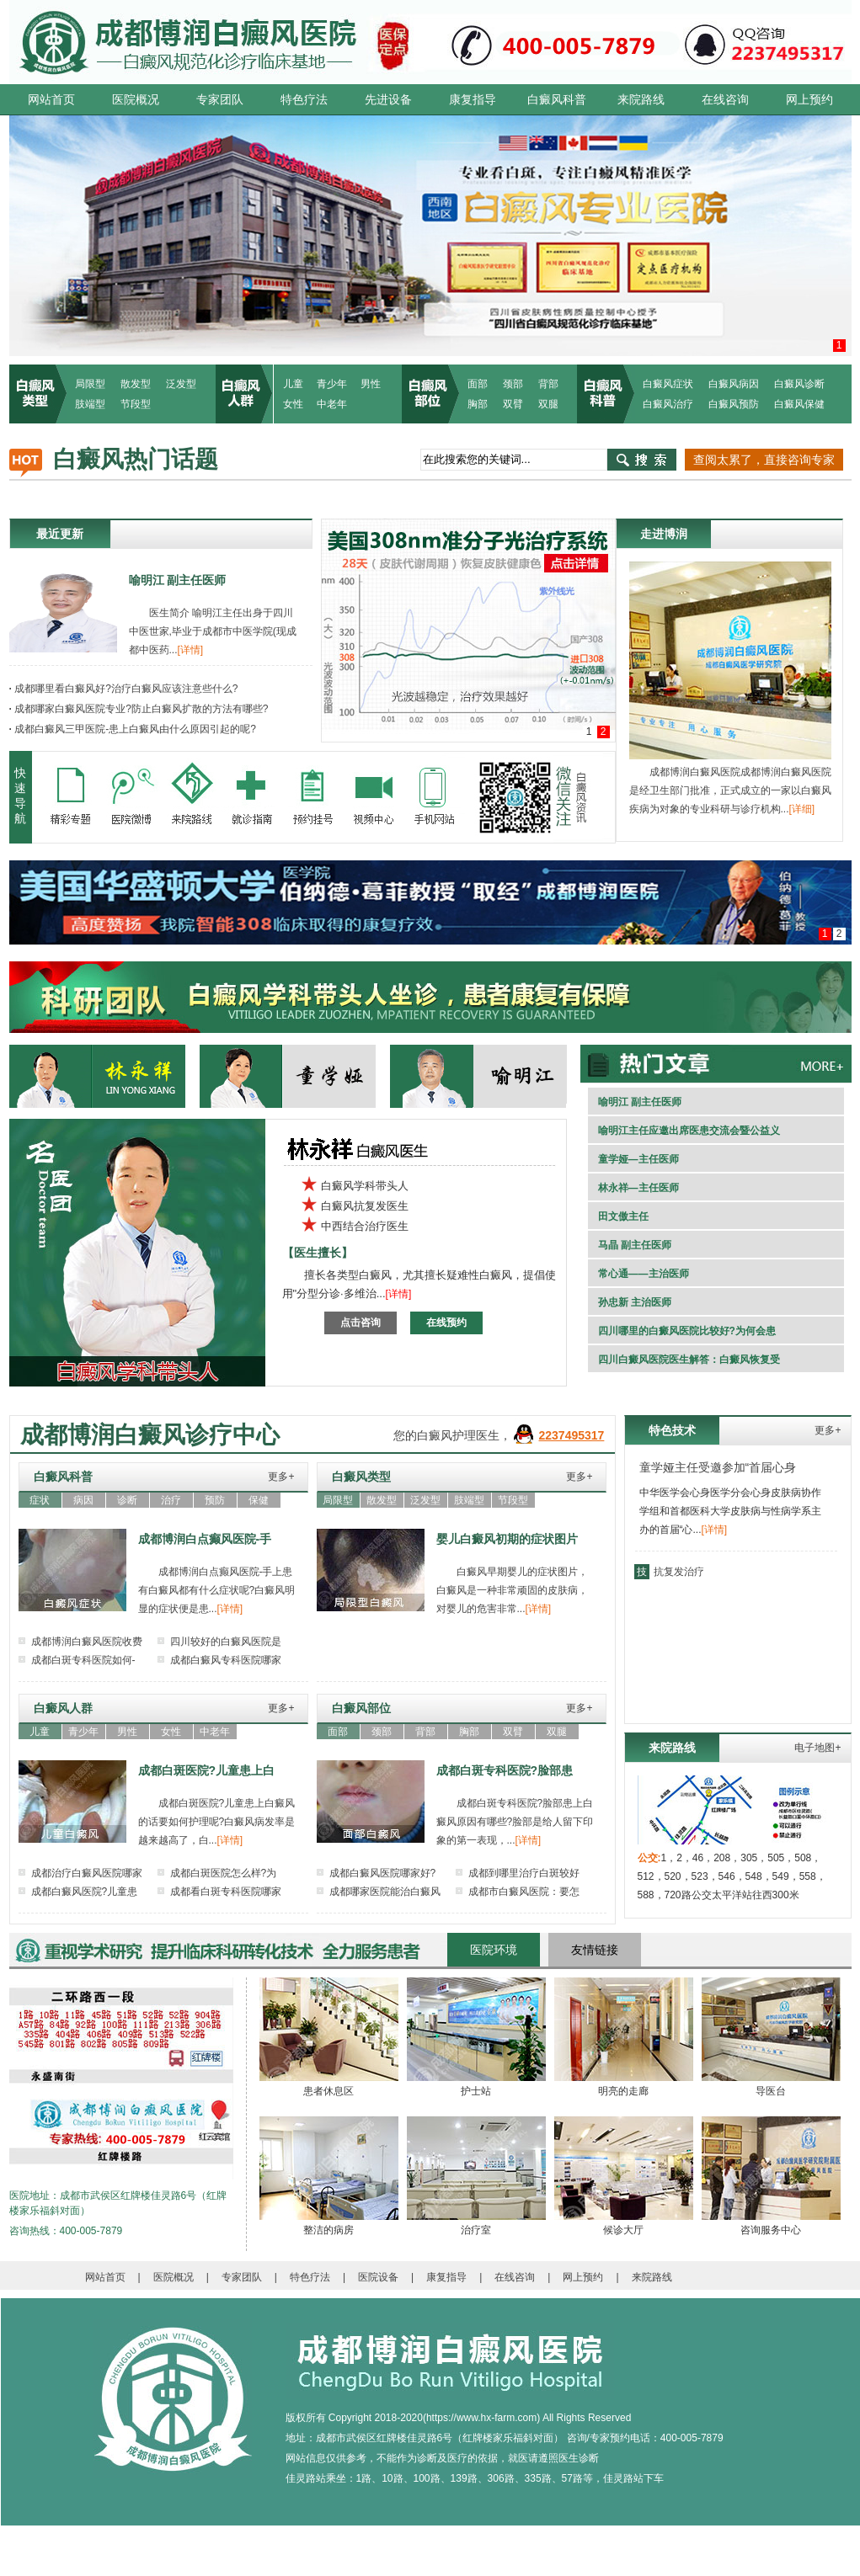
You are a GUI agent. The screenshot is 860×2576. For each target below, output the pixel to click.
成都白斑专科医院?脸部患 (505, 1770)
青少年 (332, 384)
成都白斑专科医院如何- (83, 1660)
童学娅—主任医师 (638, 1159)
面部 (477, 384)
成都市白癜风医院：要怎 (524, 1891)
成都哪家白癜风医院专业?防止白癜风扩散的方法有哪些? (139, 709)
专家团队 (219, 99)
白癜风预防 (733, 404)
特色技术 (672, 1430)
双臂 (513, 404)
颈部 (513, 384)
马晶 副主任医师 (634, 1245)
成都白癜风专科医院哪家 (225, 1660)
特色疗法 (304, 99)
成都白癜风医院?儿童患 (84, 1891)
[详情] (191, 650)
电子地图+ (817, 1748)
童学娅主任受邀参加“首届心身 (718, 1467)
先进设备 (388, 99)
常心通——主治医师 (643, 1274)
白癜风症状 (668, 384)
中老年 (332, 404)
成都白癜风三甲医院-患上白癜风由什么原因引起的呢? (132, 729)
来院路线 (641, 99)
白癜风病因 (733, 384)
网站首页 (51, 99)
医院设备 (378, 2277)
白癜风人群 (63, 1708)
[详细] (802, 809)
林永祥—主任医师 (638, 1188)
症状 (39, 1500)
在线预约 (446, 1322)
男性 (371, 384)
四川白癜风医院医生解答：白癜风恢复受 (689, 1359)
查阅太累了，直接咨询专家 (764, 459)
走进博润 (663, 533)
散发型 (135, 384)
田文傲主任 (623, 1216)
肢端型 (90, 404)
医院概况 (135, 99)
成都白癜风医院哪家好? (382, 1873)
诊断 (127, 1500)
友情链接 (594, 1949)
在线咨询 (725, 99)
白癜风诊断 (799, 384)
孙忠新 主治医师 (634, 1302)
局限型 (90, 384)
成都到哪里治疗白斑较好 (524, 1873)
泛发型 (181, 384)
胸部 (477, 404)
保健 (258, 1500)
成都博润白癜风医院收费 (86, 1641)
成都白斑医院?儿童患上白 (206, 1770)
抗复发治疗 (679, 1572)
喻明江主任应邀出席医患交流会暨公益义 (689, 1130)
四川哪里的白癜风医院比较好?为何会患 (687, 1331)
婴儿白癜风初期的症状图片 (507, 1539)
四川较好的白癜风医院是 (225, 1641)
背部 (548, 384)
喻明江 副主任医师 (178, 580)
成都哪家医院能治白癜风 (385, 1891)
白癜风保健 (799, 404)
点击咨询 (360, 1322)
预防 (215, 1500)
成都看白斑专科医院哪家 (225, 1891)
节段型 (135, 404)
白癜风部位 (361, 1708)
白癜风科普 (556, 99)
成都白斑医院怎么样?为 (223, 1873)
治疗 (171, 1500)
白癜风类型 (361, 1476)
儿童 (293, 384)
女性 (293, 404)
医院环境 (493, 1949)
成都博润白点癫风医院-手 (205, 1539)
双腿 (548, 404)
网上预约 (809, 99)
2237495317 (572, 1435)
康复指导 (472, 99)
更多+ (281, 1476)
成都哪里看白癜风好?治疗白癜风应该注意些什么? (123, 689)
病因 (83, 1500)
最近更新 (59, 533)
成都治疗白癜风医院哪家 (86, 1873)
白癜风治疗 (668, 404)
